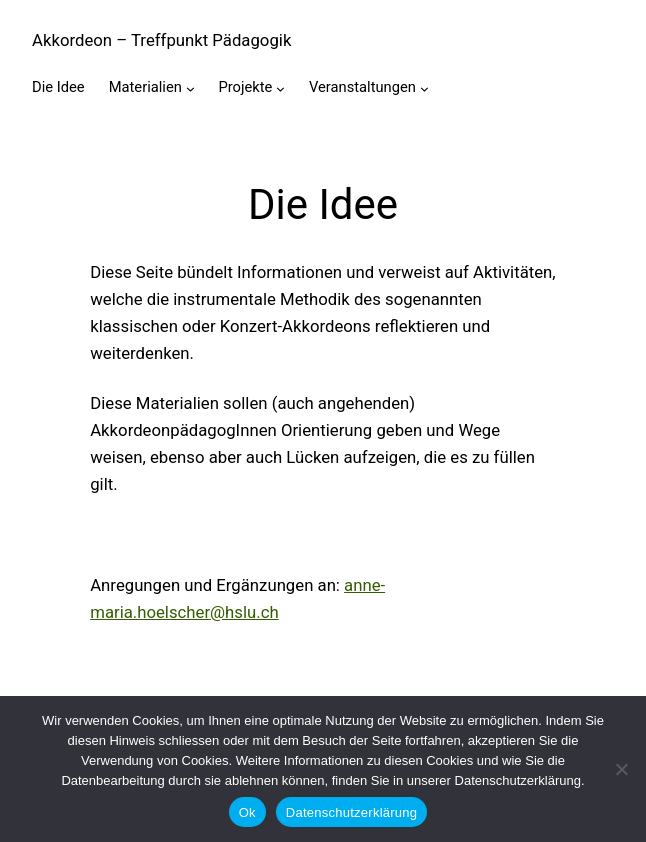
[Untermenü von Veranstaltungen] (424, 88)
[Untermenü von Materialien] (190, 88)
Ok (247, 812)
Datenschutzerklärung (351, 812)
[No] (621, 769)
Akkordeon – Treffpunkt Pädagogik (161, 40)
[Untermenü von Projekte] (280, 88)
